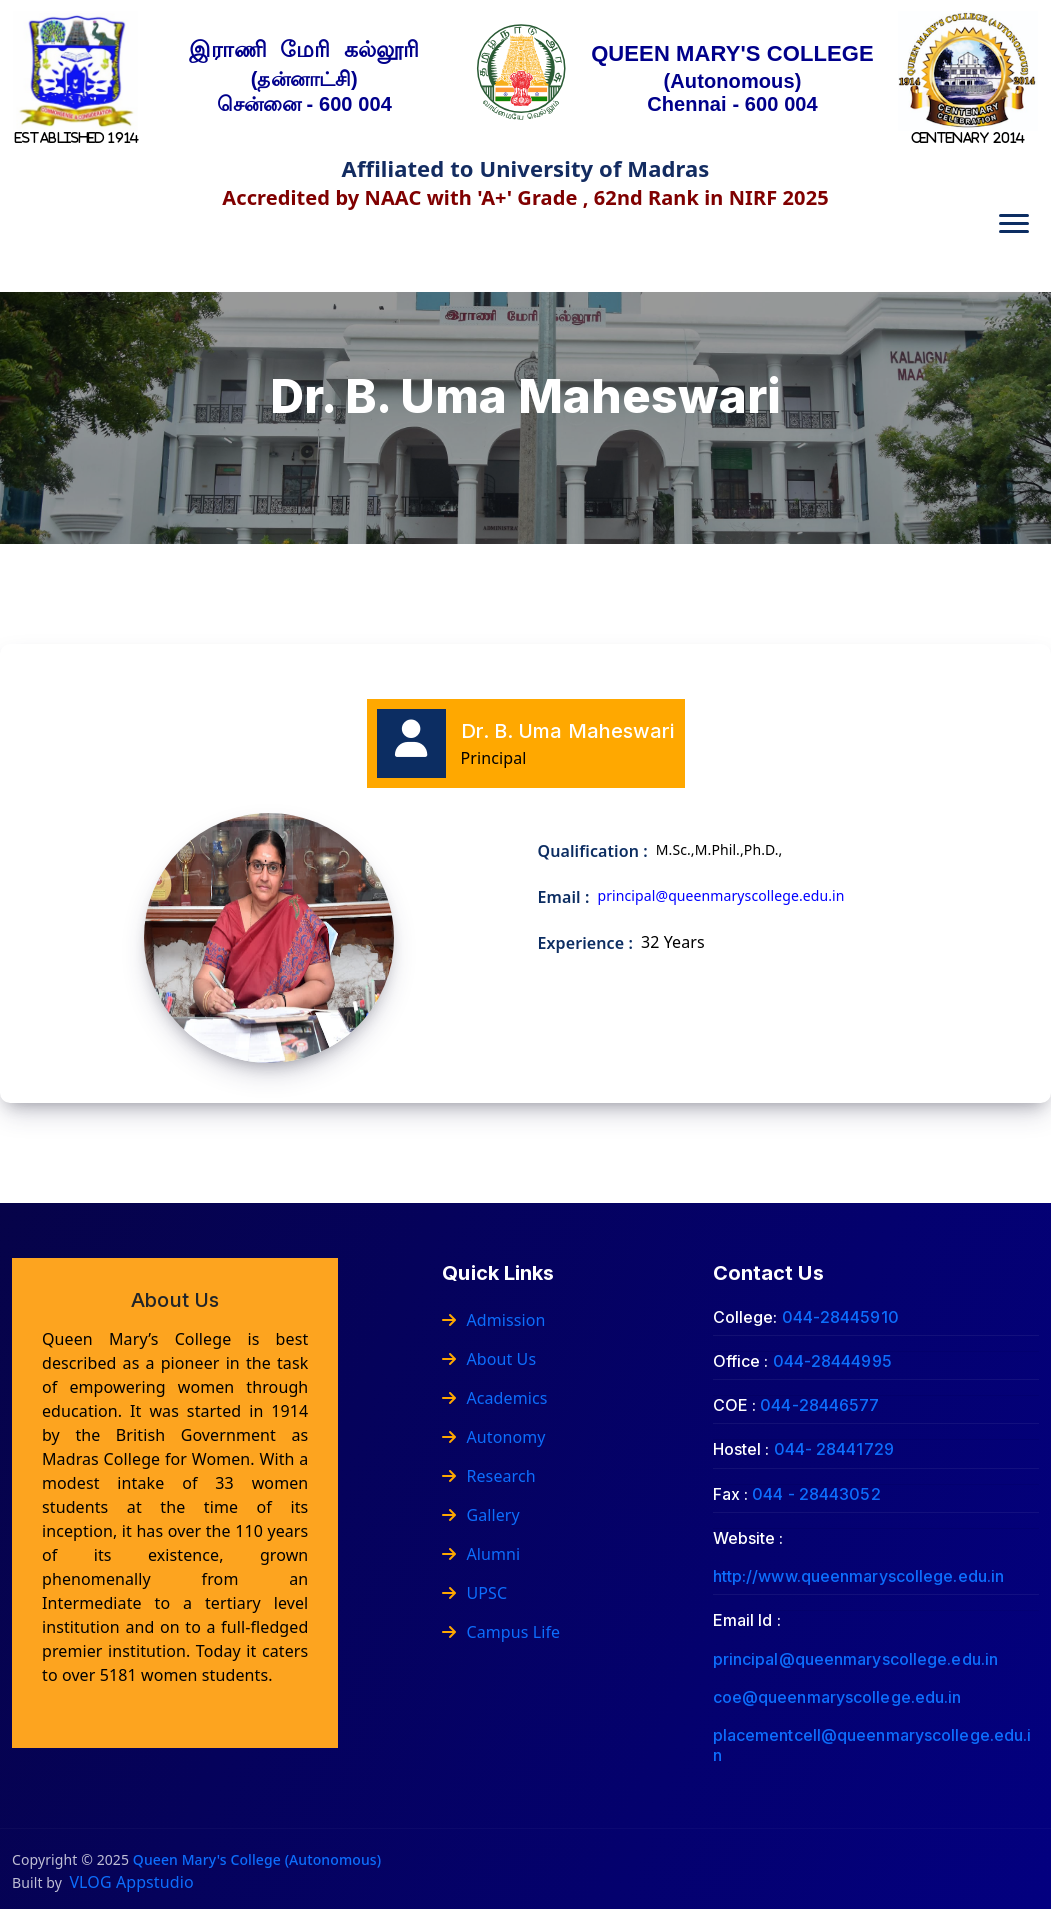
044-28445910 (840, 1317)
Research (488, 1476)
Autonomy (493, 1437)
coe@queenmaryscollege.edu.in (837, 1697)
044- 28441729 (834, 1449)
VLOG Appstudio (131, 1882)
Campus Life (501, 1632)
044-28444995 (832, 1361)
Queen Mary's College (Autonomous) (257, 1859)
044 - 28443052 (816, 1494)
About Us (489, 1359)
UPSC (474, 1593)
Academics (494, 1398)
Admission (493, 1320)
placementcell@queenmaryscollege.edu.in (872, 1744)
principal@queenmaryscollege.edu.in (855, 1659)
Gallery (480, 1515)
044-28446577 (819, 1405)
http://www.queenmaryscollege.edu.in (859, 1576)
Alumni (481, 1554)
